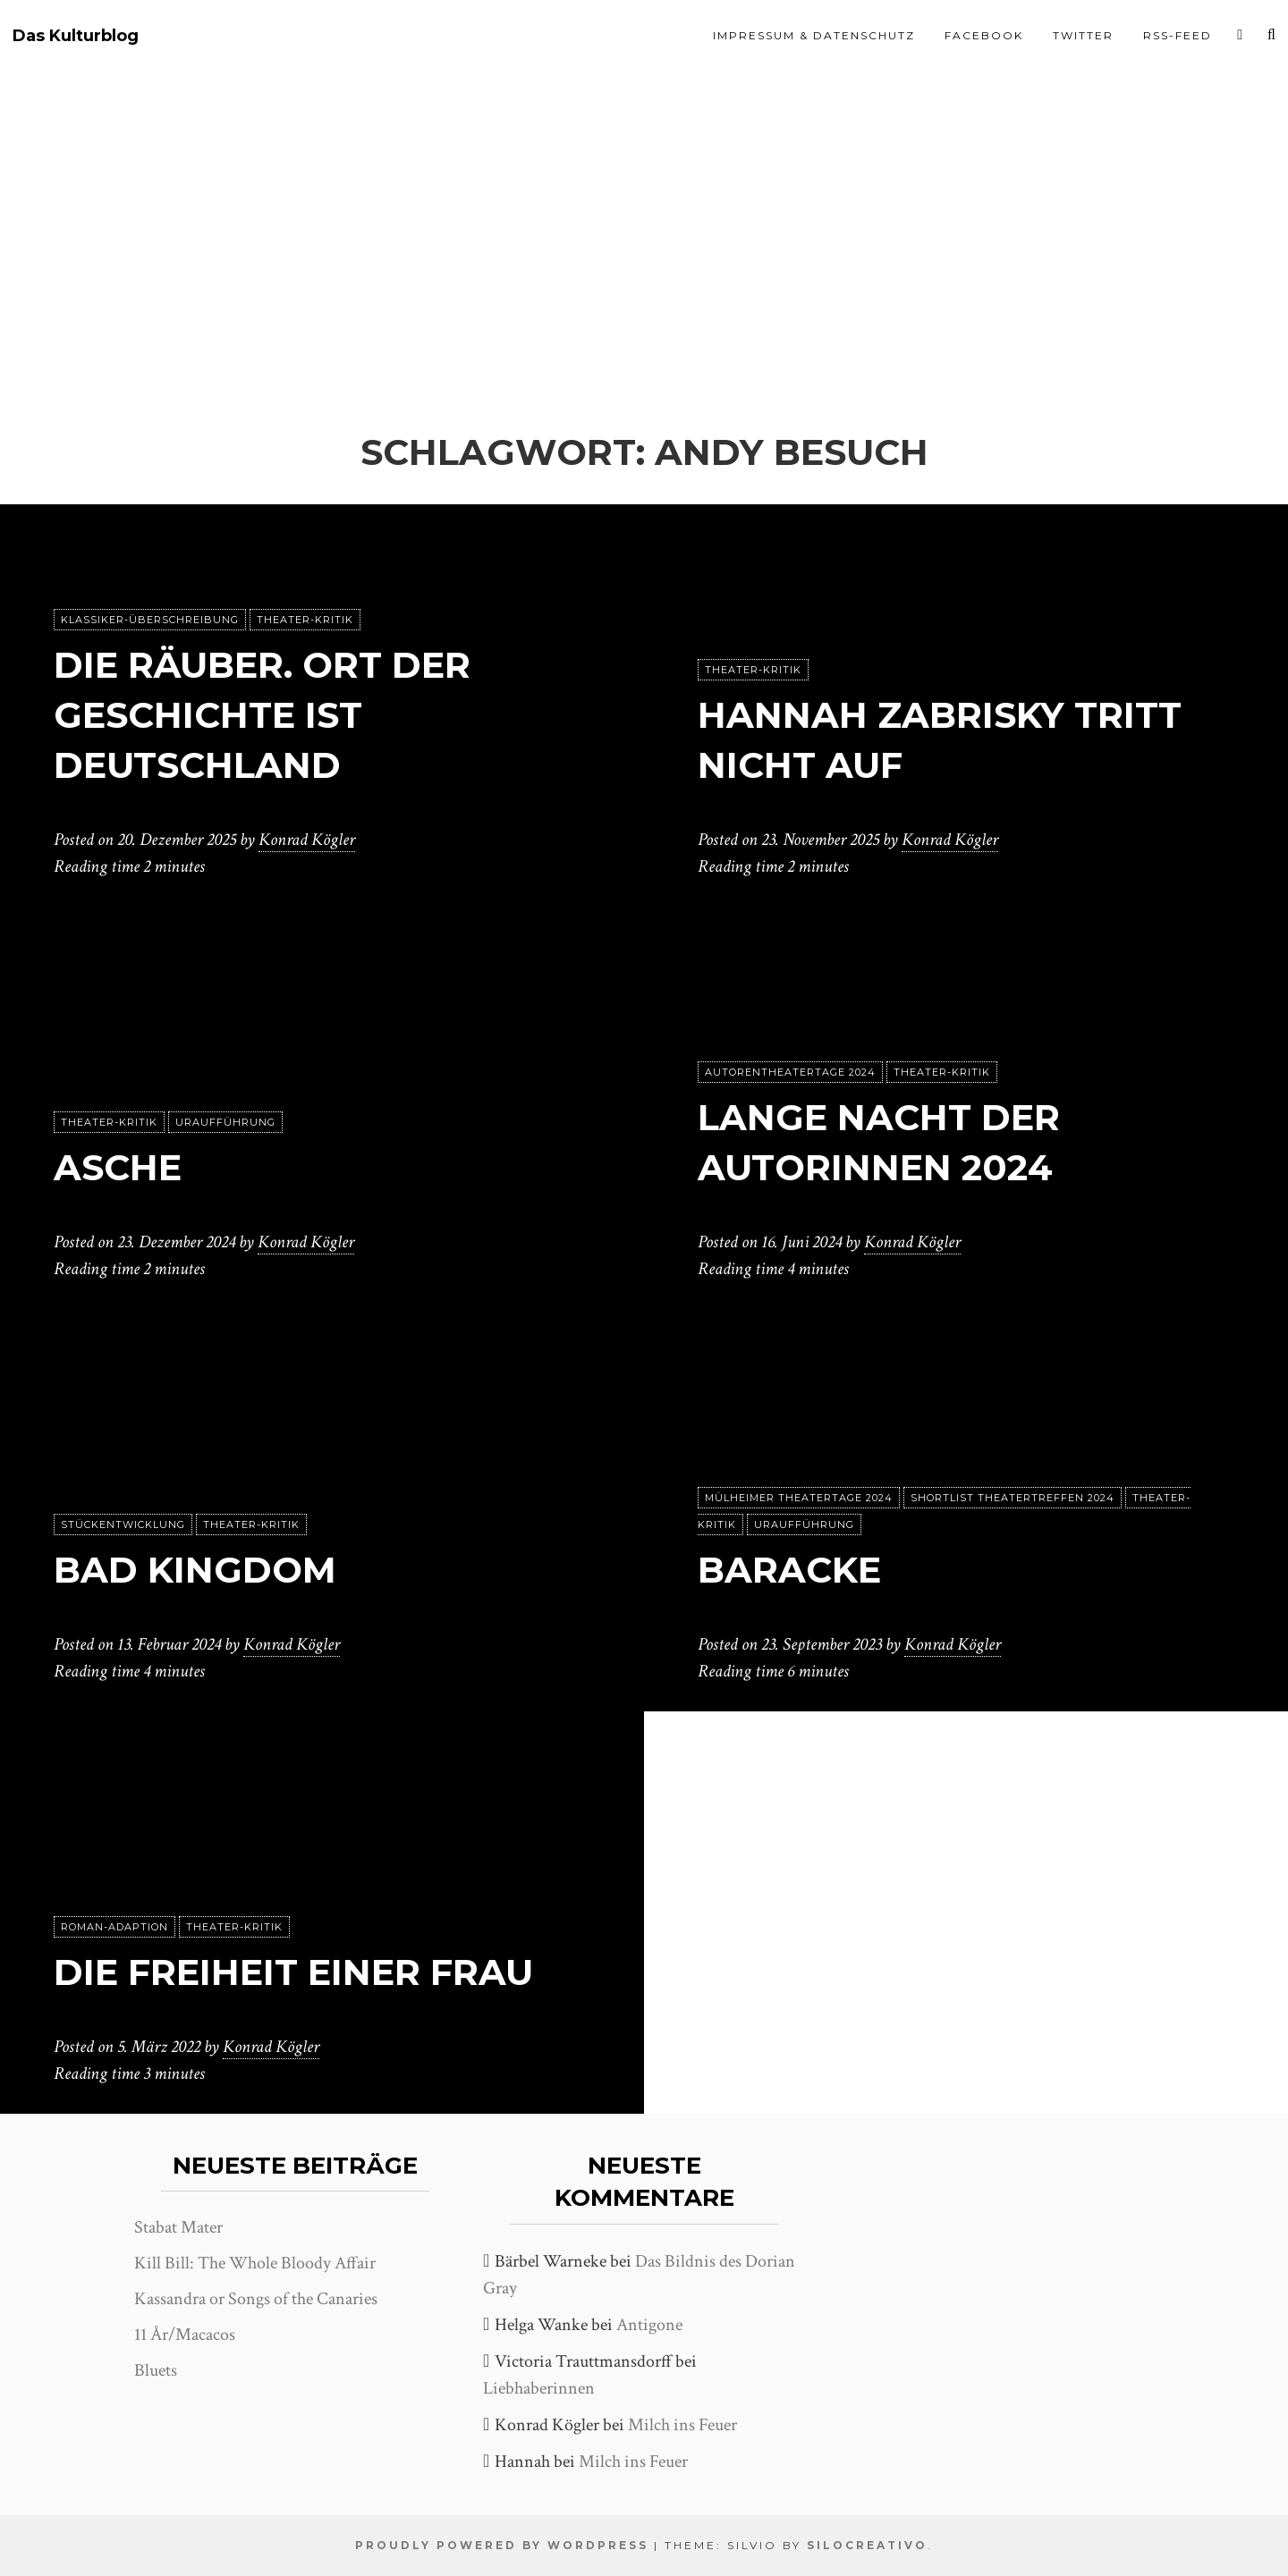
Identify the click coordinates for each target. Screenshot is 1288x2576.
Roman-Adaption (114, 1927)
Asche (118, 1167)
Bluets (155, 2370)
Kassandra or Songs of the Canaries (255, 2298)
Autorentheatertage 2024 (790, 1072)
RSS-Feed (1177, 35)
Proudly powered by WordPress (501, 2545)
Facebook (984, 35)
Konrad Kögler (306, 839)
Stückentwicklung (123, 1524)
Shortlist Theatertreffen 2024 (1012, 1497)
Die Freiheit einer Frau (293, 1972)
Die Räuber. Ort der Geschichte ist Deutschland (262, 715)
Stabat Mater (178, 2227)
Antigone (649, 2324)
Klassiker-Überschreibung (150, 619)
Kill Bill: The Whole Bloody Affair (255, 2263)
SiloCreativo (867, 2545)
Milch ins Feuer (682, 2425)
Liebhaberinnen (539, 2388)
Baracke (789, 1570)
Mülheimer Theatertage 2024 (799, 1497)
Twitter (1083, 35)
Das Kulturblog (76, 36)
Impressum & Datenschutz (814, 35)
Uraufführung (225, 1122)
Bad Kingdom (195, 1570)
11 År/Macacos (184, 2334)
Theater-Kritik (305, 619)
